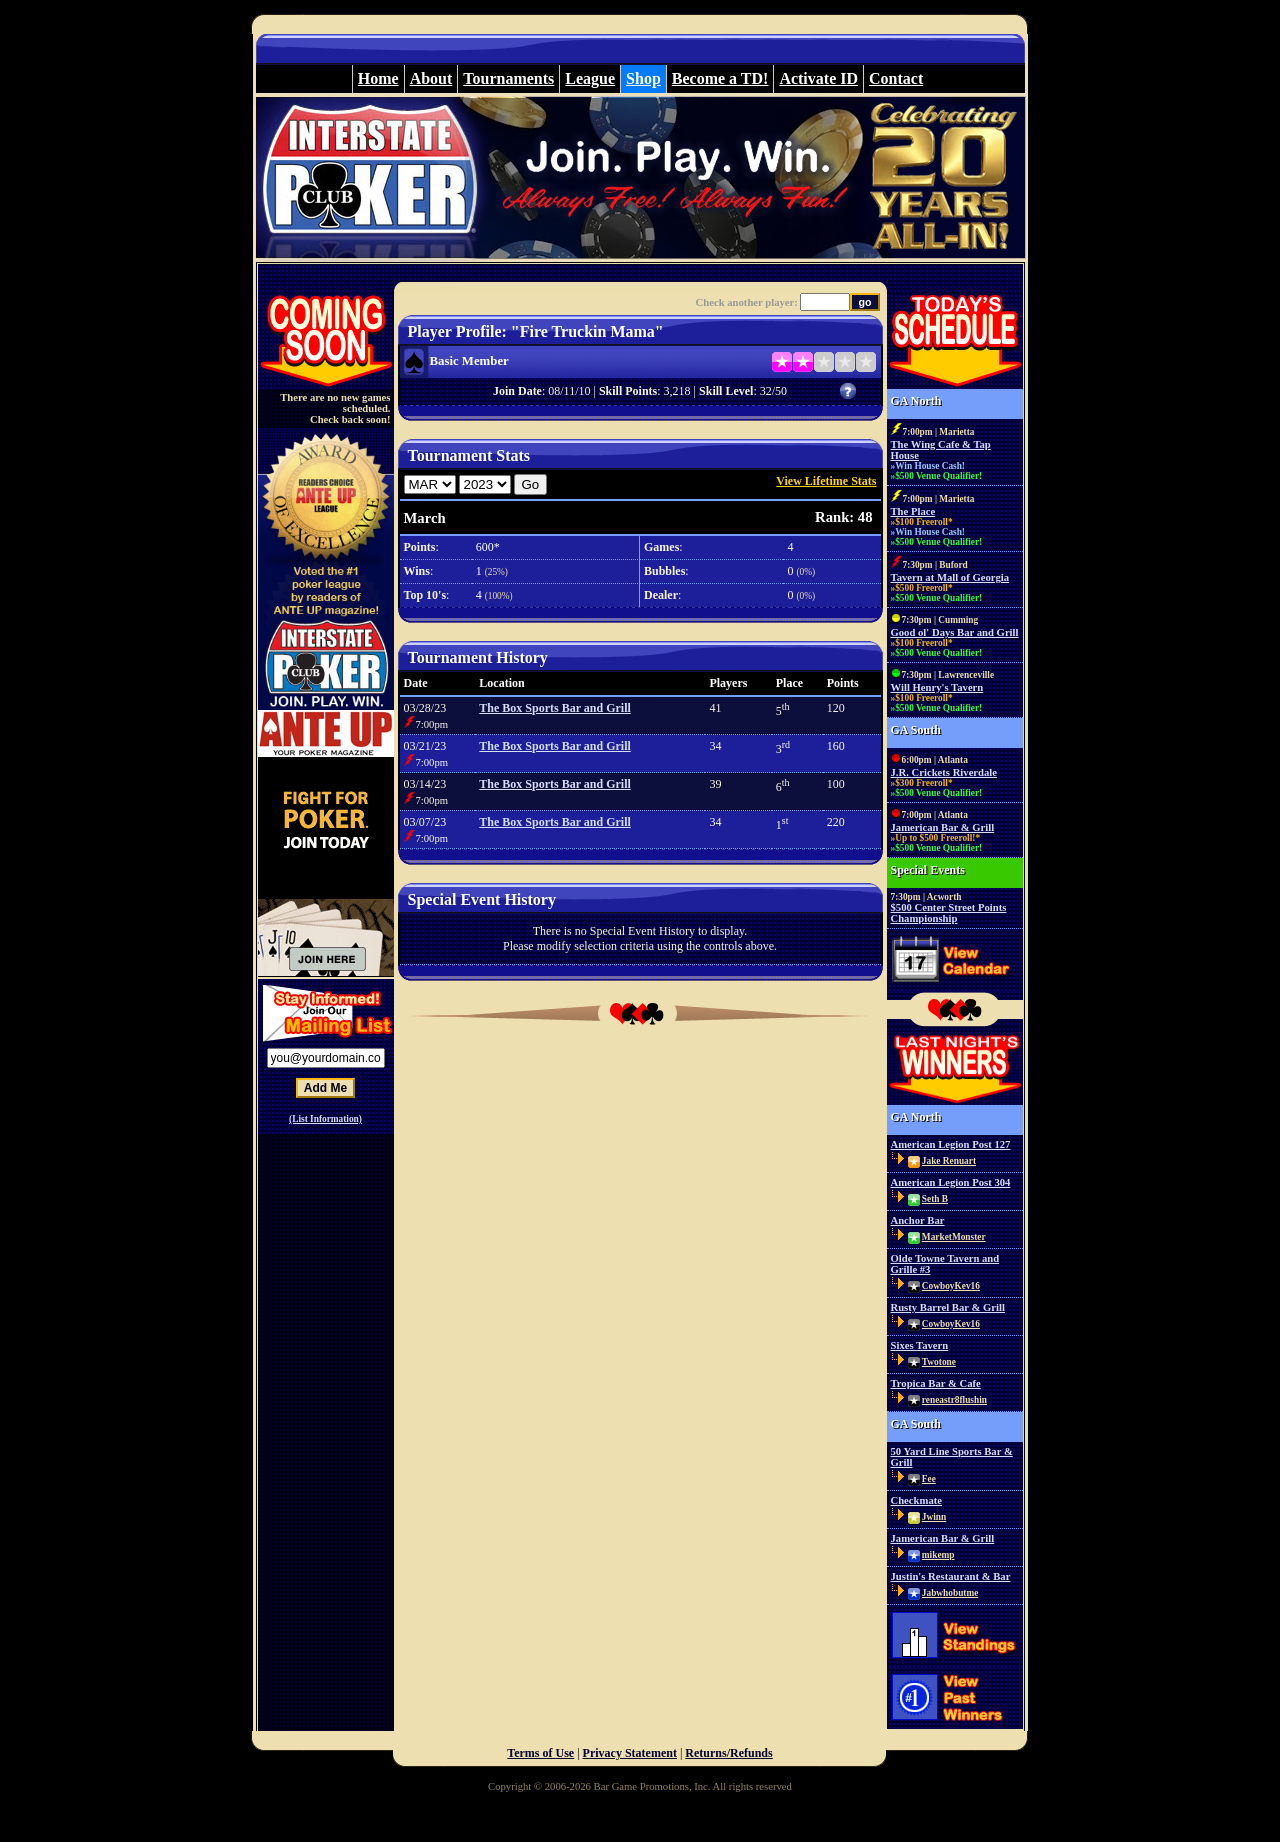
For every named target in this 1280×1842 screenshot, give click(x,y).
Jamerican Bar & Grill (943, 827)
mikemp (938, 1555)
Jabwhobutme (950, 1593)
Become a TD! (720, 78)
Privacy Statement (630, 1753)
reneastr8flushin (954, 1400)
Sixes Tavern (920, 1345)
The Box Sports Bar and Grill (554, 708)
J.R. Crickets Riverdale (944, 772)
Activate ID (818, 78)
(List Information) (325, 1119)
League (590, 78)
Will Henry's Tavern (937, 687)
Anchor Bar (918, 1220)
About (431, 78)
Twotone (939, 1362)
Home (378, 78)
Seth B (935, 1199)
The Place (913, 511)
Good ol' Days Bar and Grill (955, 632)
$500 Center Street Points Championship (949, 913)
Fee (929, 1479)
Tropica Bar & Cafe (936, 1383)
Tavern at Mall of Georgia (950, 577)
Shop (643, 78)
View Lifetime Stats (826, 481)
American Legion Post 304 (951, 1182)
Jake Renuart (949, 1161)
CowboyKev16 (951, 1286)
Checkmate (917, 1500)
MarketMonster (954, 1237)
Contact (896, 78)
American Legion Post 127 (951, 1144)
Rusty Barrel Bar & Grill (948, 1307)
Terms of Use (540, 1753)
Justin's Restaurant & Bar (951, 1576)
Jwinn (934, 1517)
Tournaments (508, 78)
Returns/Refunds (728, 1753)
